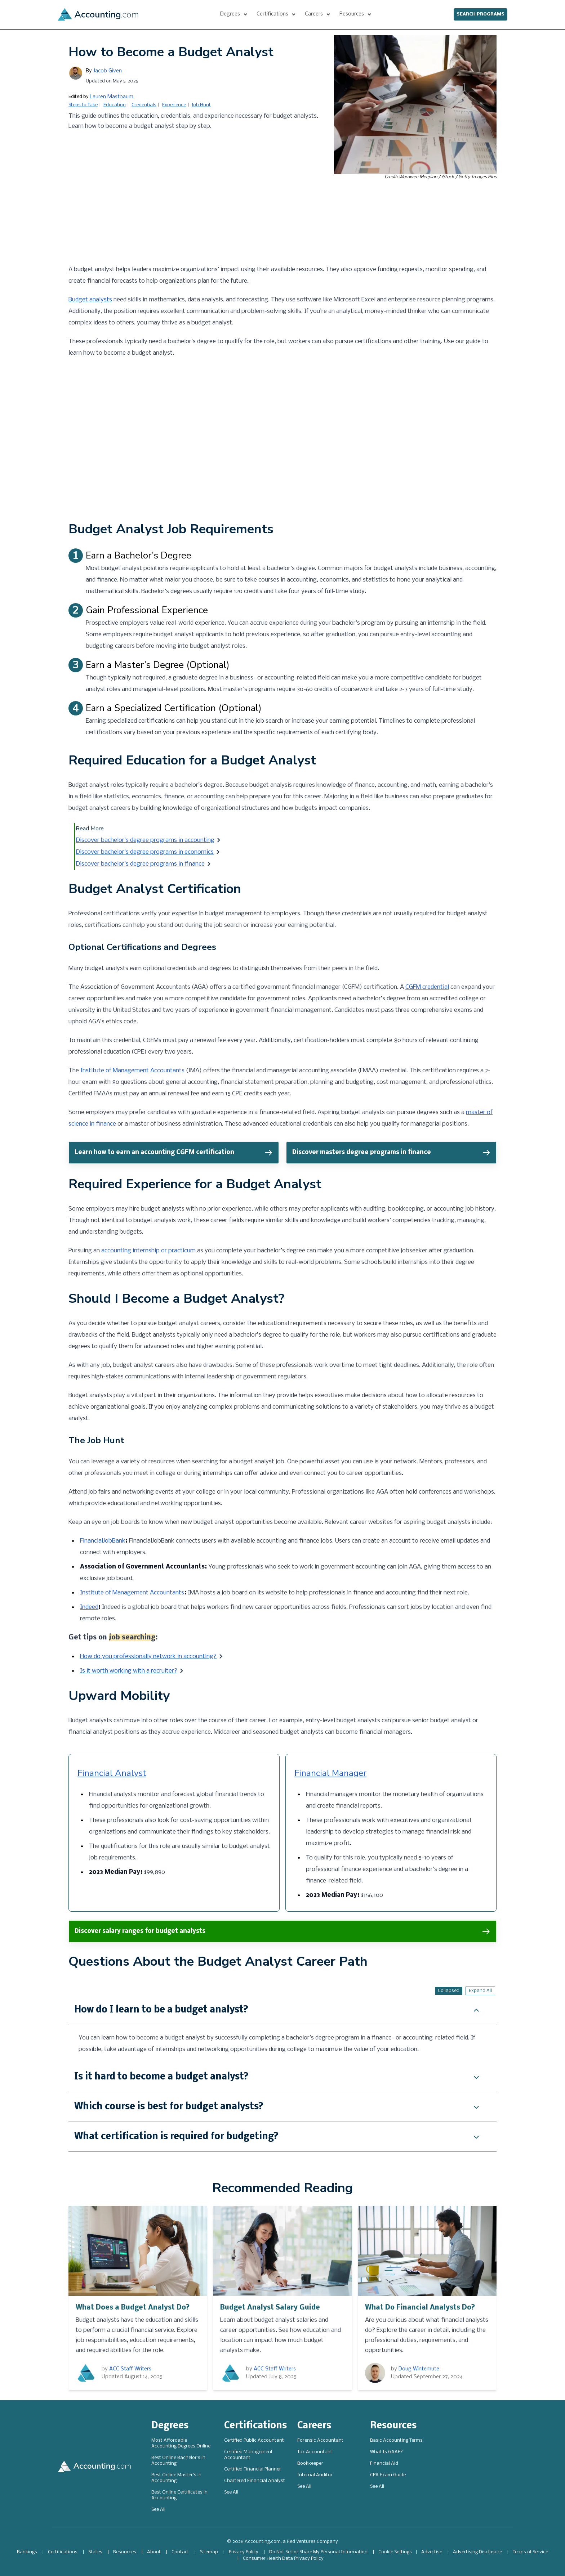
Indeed (89, 1607)
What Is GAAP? (386, 2452)
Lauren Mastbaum (111, 97)
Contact (180, 2552)
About (154, 2552)
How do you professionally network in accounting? (148, 1656)
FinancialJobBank (102, 1541)
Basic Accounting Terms (396, 2440)
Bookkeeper (310, 2463)
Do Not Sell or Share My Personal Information (318, 2552)
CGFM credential (427, 987)
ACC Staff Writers (130, 2369)
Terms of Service (530, 2552)
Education (114, 105)
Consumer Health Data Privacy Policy (283, 2558)
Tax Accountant (314, 2452)
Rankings (27, 2552)
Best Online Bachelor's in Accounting (178, 2460)
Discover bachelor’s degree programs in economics (145, 852)
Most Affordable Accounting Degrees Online (180, 2443)
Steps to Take (83, 105)
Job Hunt (201, 105)
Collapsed (448, 1990)
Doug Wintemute (419, 2369)
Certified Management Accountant (248, 2455)
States (95, 2552)
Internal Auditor (315, 2475)
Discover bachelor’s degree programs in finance (140, 864)
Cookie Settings (395, 2552)
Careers (314, 2426)
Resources (393, 2426)
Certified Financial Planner (252, 2469)
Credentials (144, 105)
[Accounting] (98, 14)
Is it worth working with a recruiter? (128, 1671)
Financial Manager (330, 1773)
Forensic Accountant (320, 2440)
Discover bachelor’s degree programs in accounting (145, 840)
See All (158, 2509)
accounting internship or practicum (148, 1250)
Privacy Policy (243, 2552)
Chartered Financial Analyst (254, 2480)
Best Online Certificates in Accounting (179, 2495)
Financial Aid (384, 2463)
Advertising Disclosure (477, 2552)
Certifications (255, 2426)
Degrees (169, 2426)
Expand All (480, 1990)
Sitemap (209, 2552)
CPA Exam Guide (388, 2475)
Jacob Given (107, 71)
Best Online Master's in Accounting (176, 2478)
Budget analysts (90, 299)
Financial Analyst (111, 1773)
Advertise (431, 2552)
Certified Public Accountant (254, 2440)
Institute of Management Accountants (132, 1070)
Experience (174, 105)
